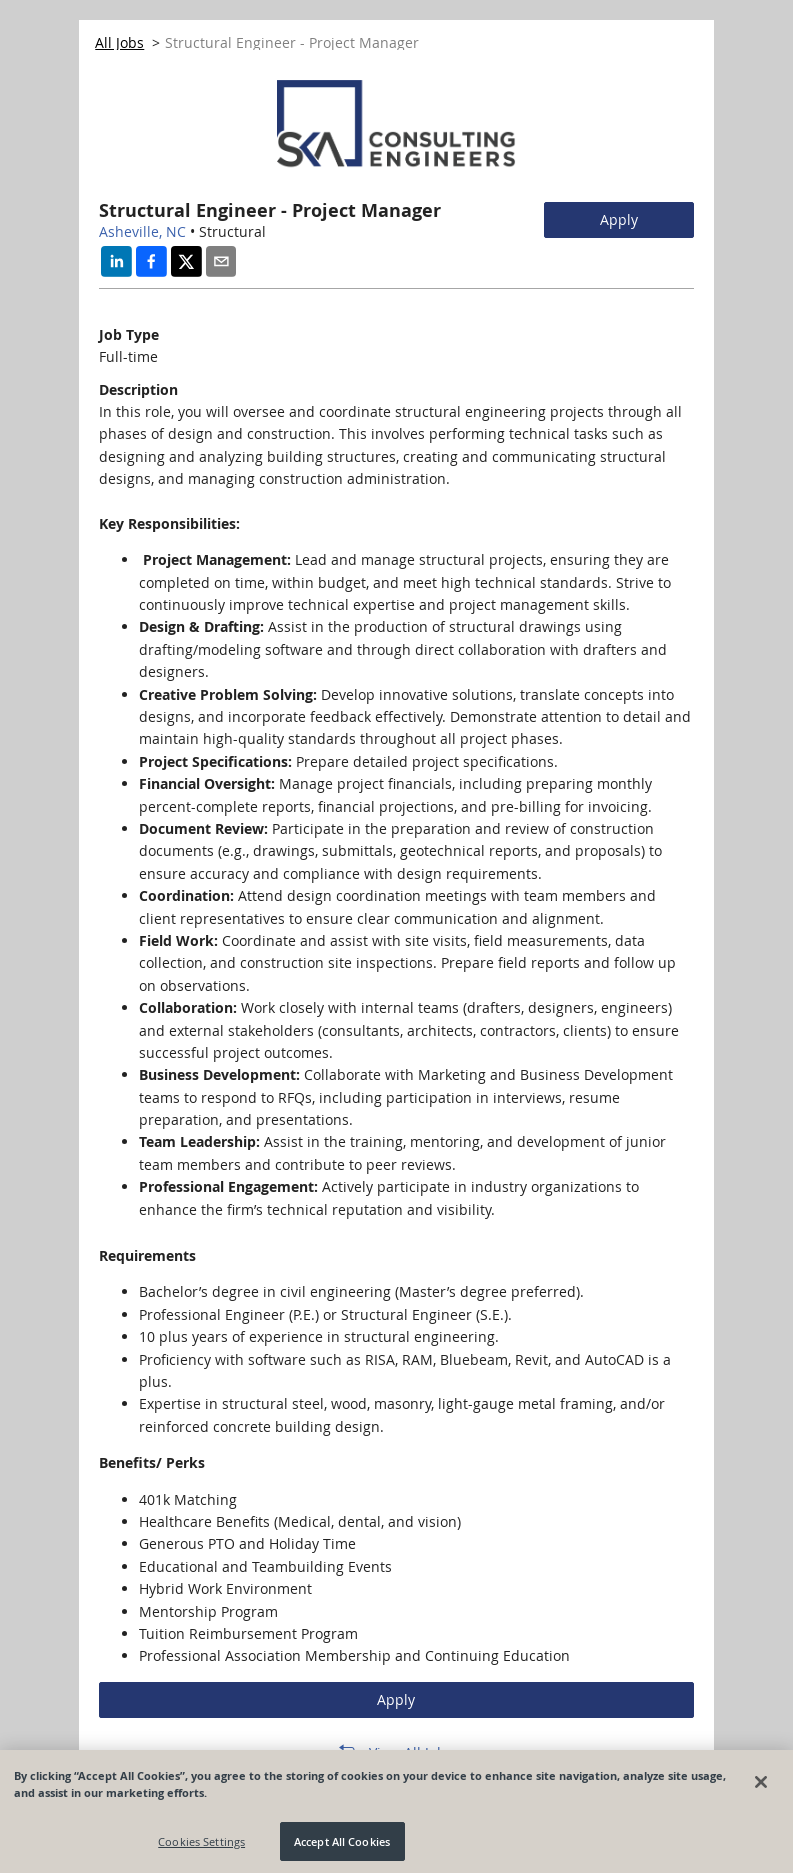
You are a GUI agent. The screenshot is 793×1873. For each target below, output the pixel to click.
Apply (619, 219)
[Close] (761, 1788)
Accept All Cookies (342, 1847)
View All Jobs (411, 1752)
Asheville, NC (142, 231)
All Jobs (119, 42)
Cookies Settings (201, 1847)
